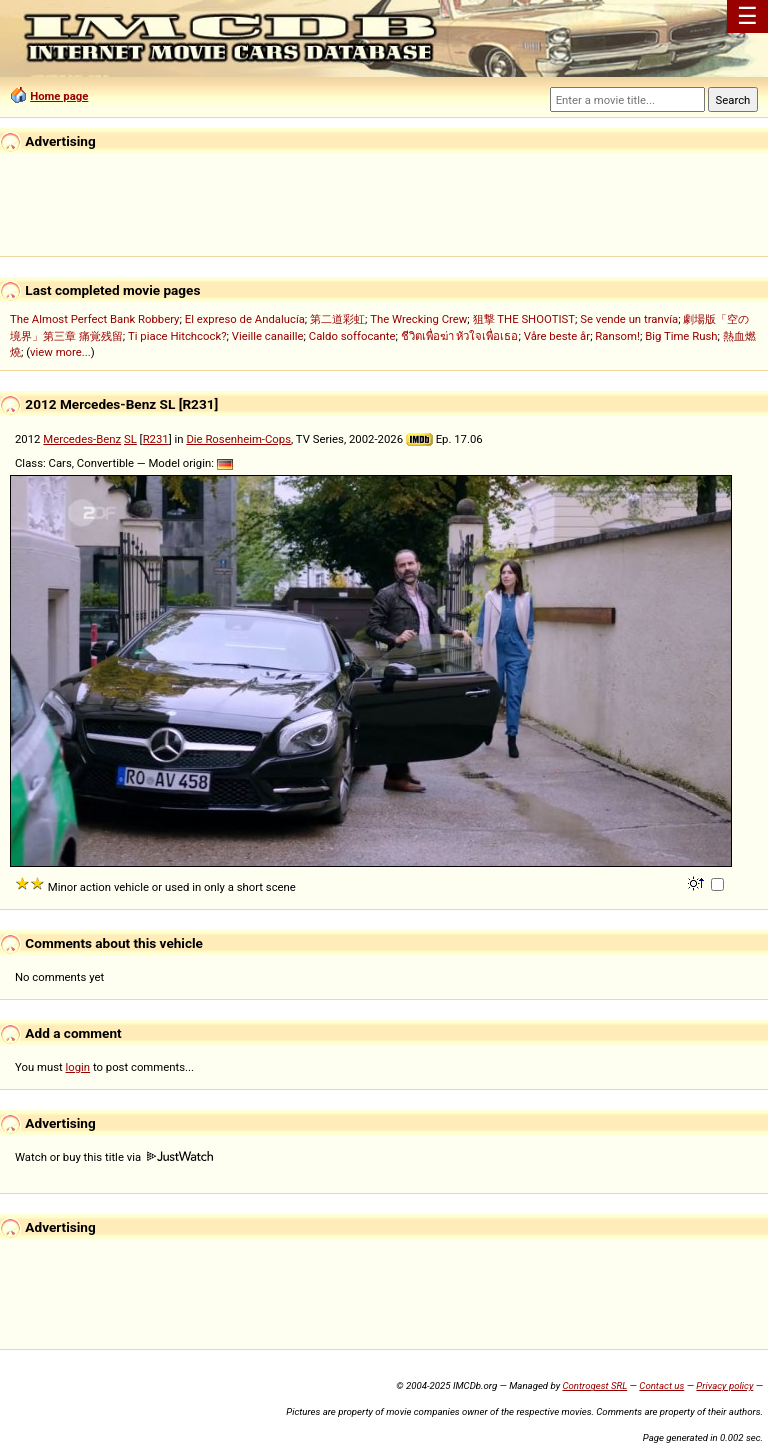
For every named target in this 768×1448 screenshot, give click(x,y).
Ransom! (617, 336)
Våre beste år (557, 336)
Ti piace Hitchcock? (177, 336)
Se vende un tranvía (629, 319)
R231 (156, 439)
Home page (59, 96)
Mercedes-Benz (82, 439)
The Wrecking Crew (418, 319)
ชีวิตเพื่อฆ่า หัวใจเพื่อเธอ (460, 336)
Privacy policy (724, 1385)
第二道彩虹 (337, 319)
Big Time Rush (681, 336)
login (78, 1067)
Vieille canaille (268, 336)
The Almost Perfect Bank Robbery (94, 319)
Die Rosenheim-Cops (238, 439)
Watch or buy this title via (114, 1157)
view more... (60, 352)
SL (130, 439)
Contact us (661, 1385)
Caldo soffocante (352, 336)
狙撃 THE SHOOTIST (524, 319)
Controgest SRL (594, 1385)
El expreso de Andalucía (245, 319)
